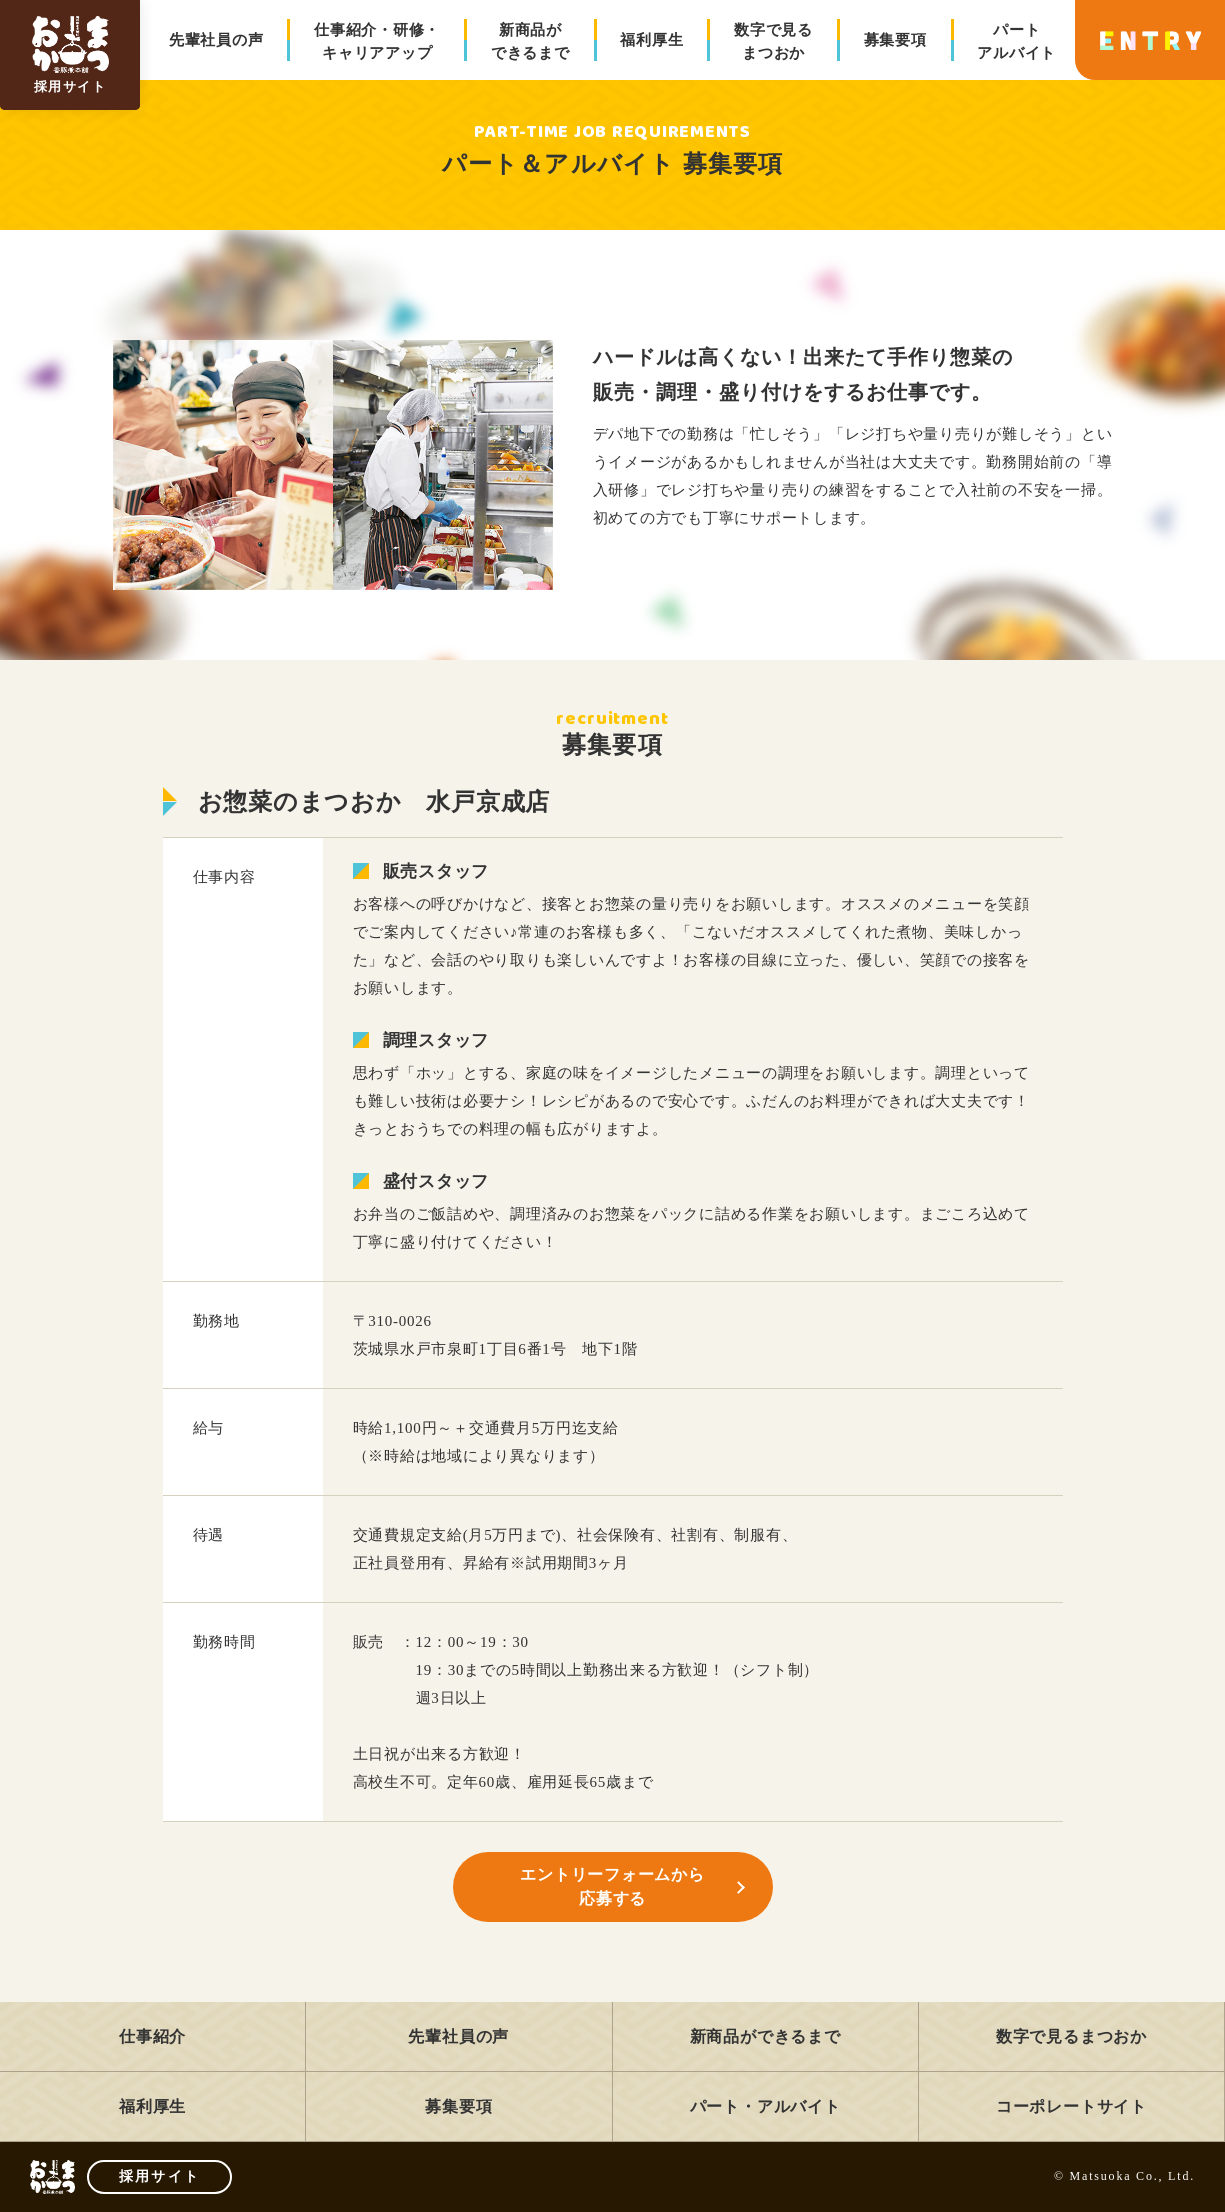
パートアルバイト (1016, 41)
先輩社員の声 (216, 40)
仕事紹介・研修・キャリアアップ (377, 41)
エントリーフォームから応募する (612, 1886)
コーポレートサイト (1071, 2106)
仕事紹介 (152, 2036)
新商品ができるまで (530, 41)
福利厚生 (651, 40)
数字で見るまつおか (773, 41)
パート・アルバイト (765, 2106)
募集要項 (895, 40)
